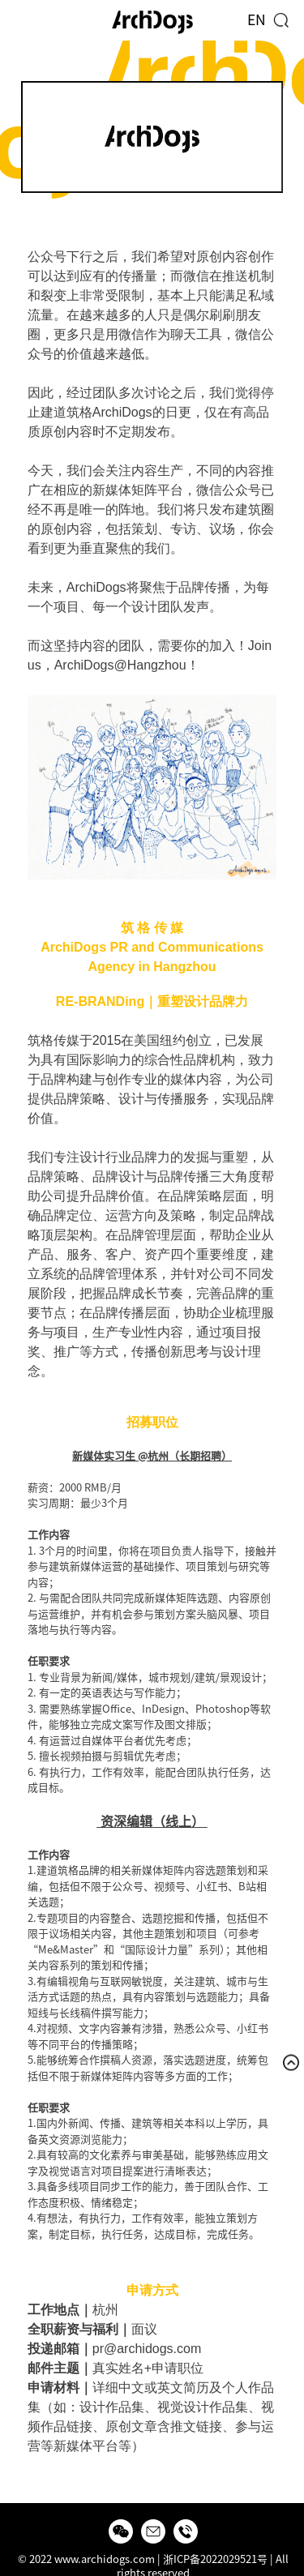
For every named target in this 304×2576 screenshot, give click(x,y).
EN (256, 20)
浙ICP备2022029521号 (215, 2559)
